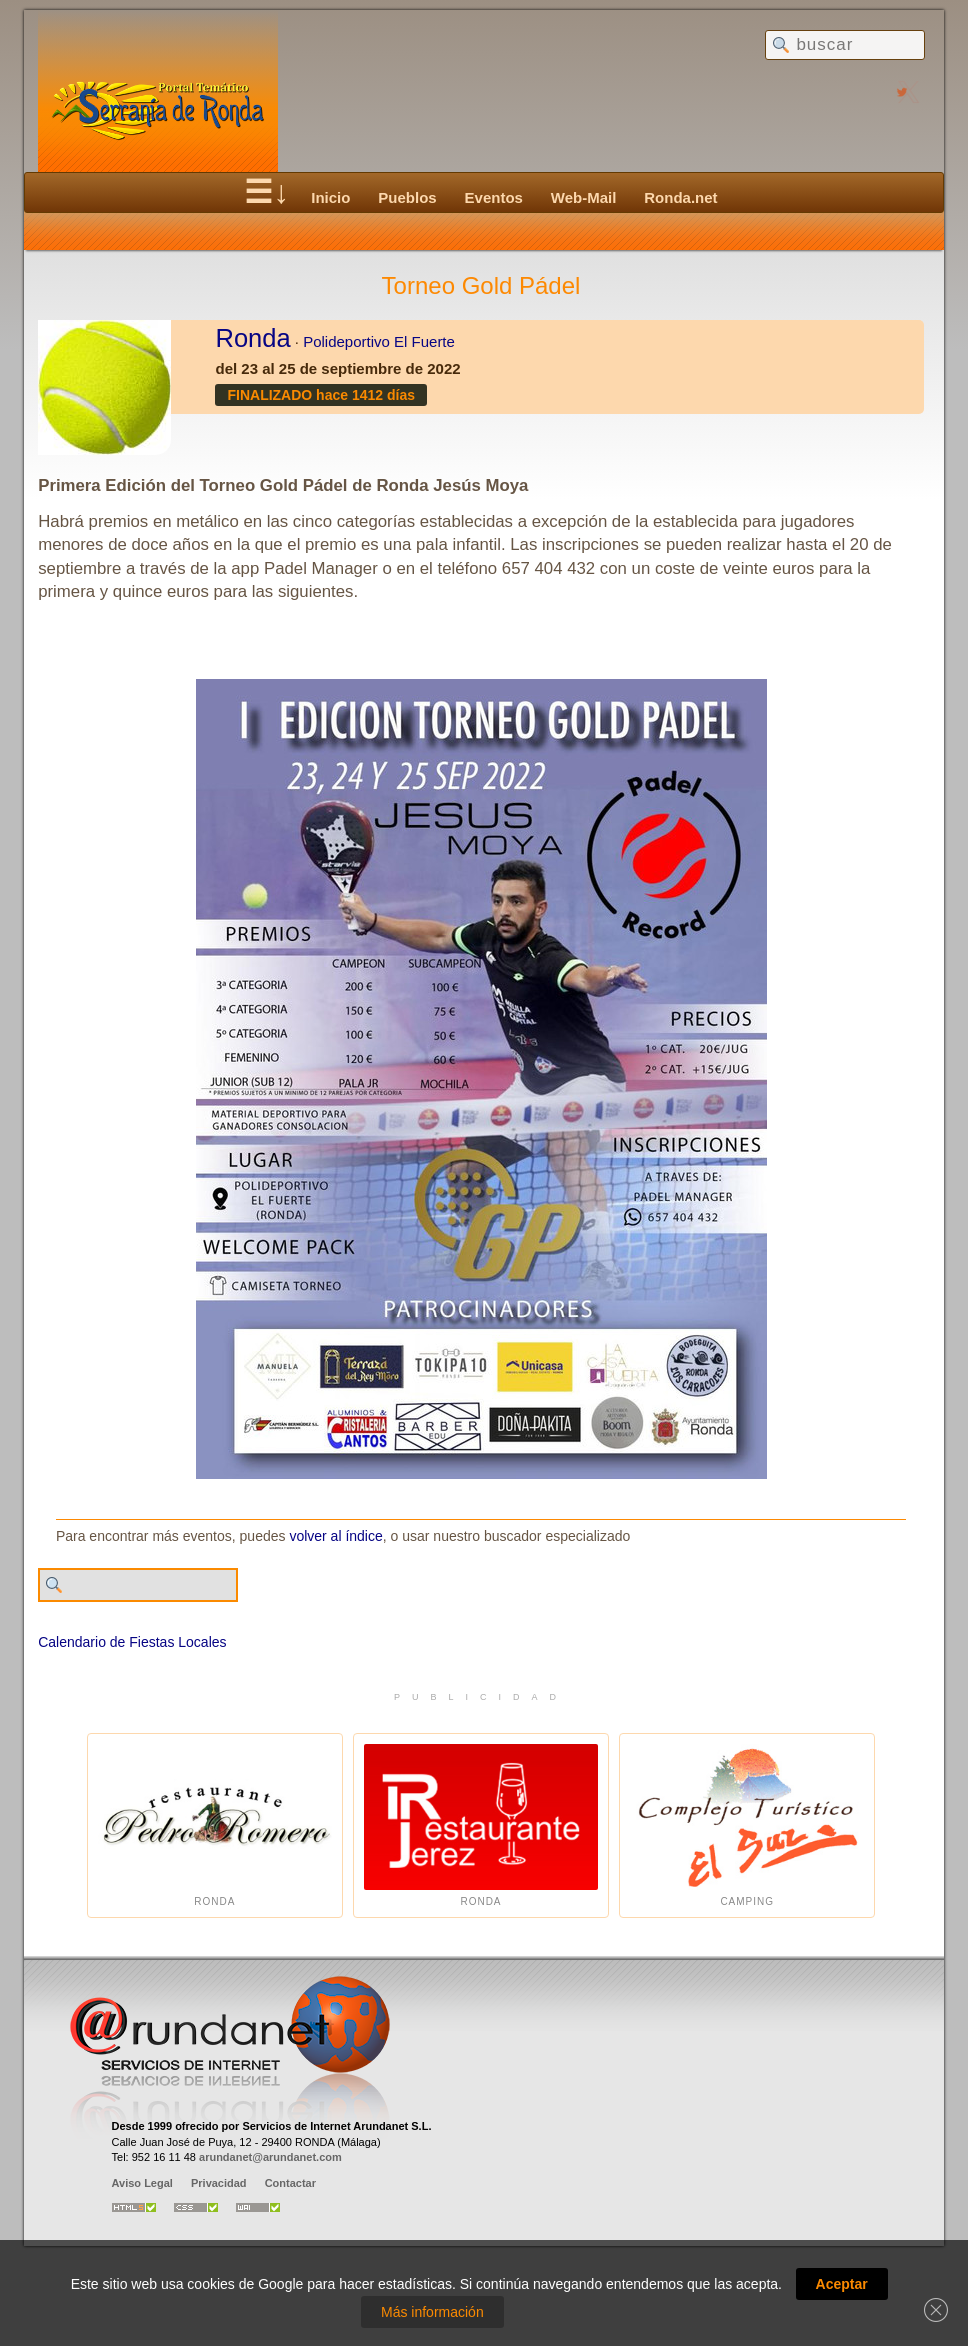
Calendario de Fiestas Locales (132, 1642)
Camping (747, 1825)
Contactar (290, 2183)
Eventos (494, 197)
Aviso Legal (142, 2183)
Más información (432, 2312)
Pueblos (407, 197)
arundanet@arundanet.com (270, 2157)
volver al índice (335, 1536)
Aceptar (842, 2284)
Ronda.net (680, 197)
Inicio (330, 197)
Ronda (252, 338)
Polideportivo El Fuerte (379, 341)
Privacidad (219, 2183)
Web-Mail (584, 197)
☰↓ (266, 192)
